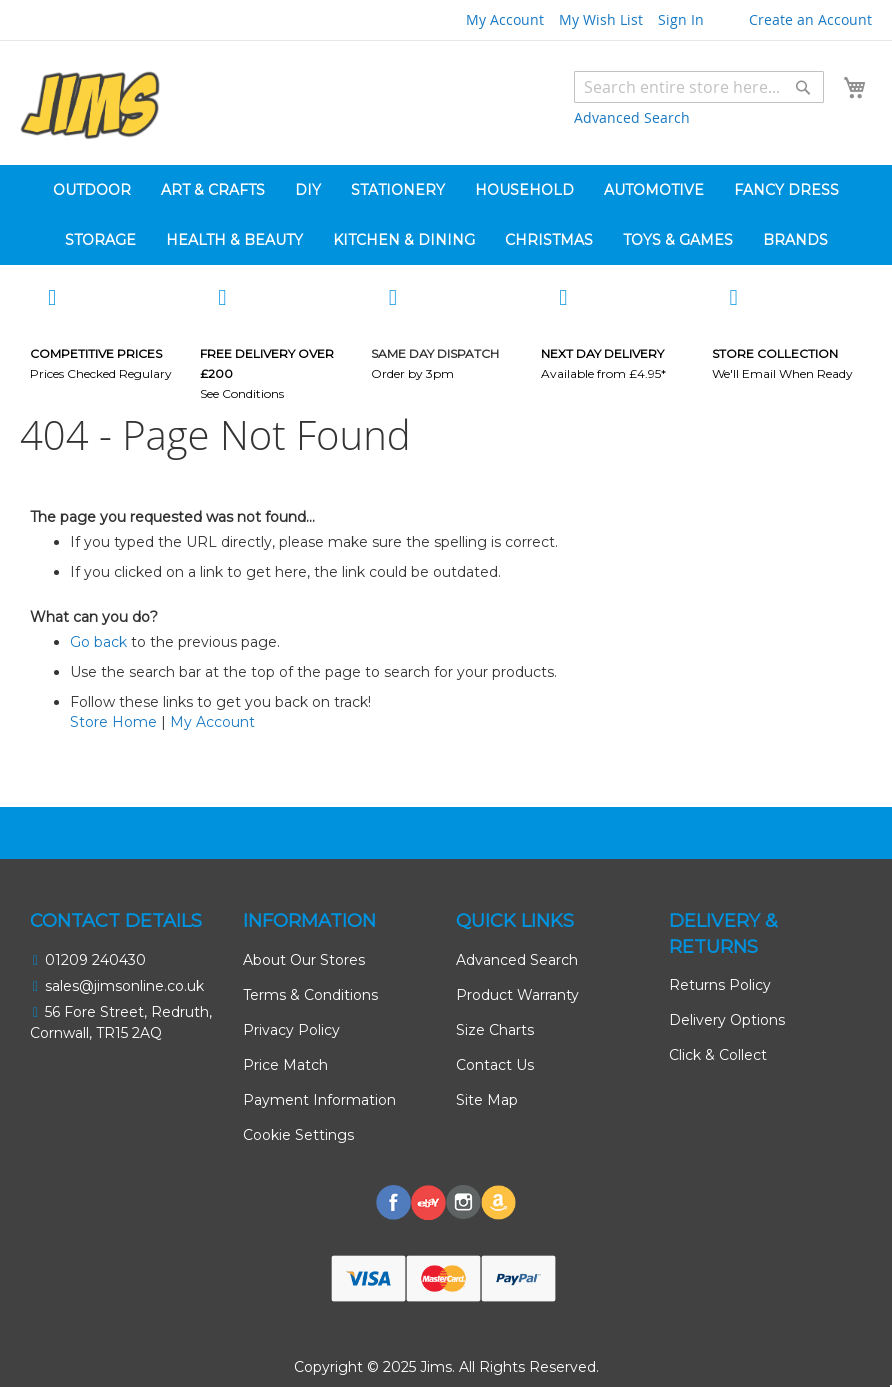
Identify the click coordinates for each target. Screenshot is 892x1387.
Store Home (113, 722)
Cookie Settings (298, 1135)
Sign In (681, 19)
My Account (505, 19)
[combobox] (699, 87)
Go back (98, 642)
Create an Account (810, 19)
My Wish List (601, 19)
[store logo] (90, 105)
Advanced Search (632, 117)
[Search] (803, 87)
